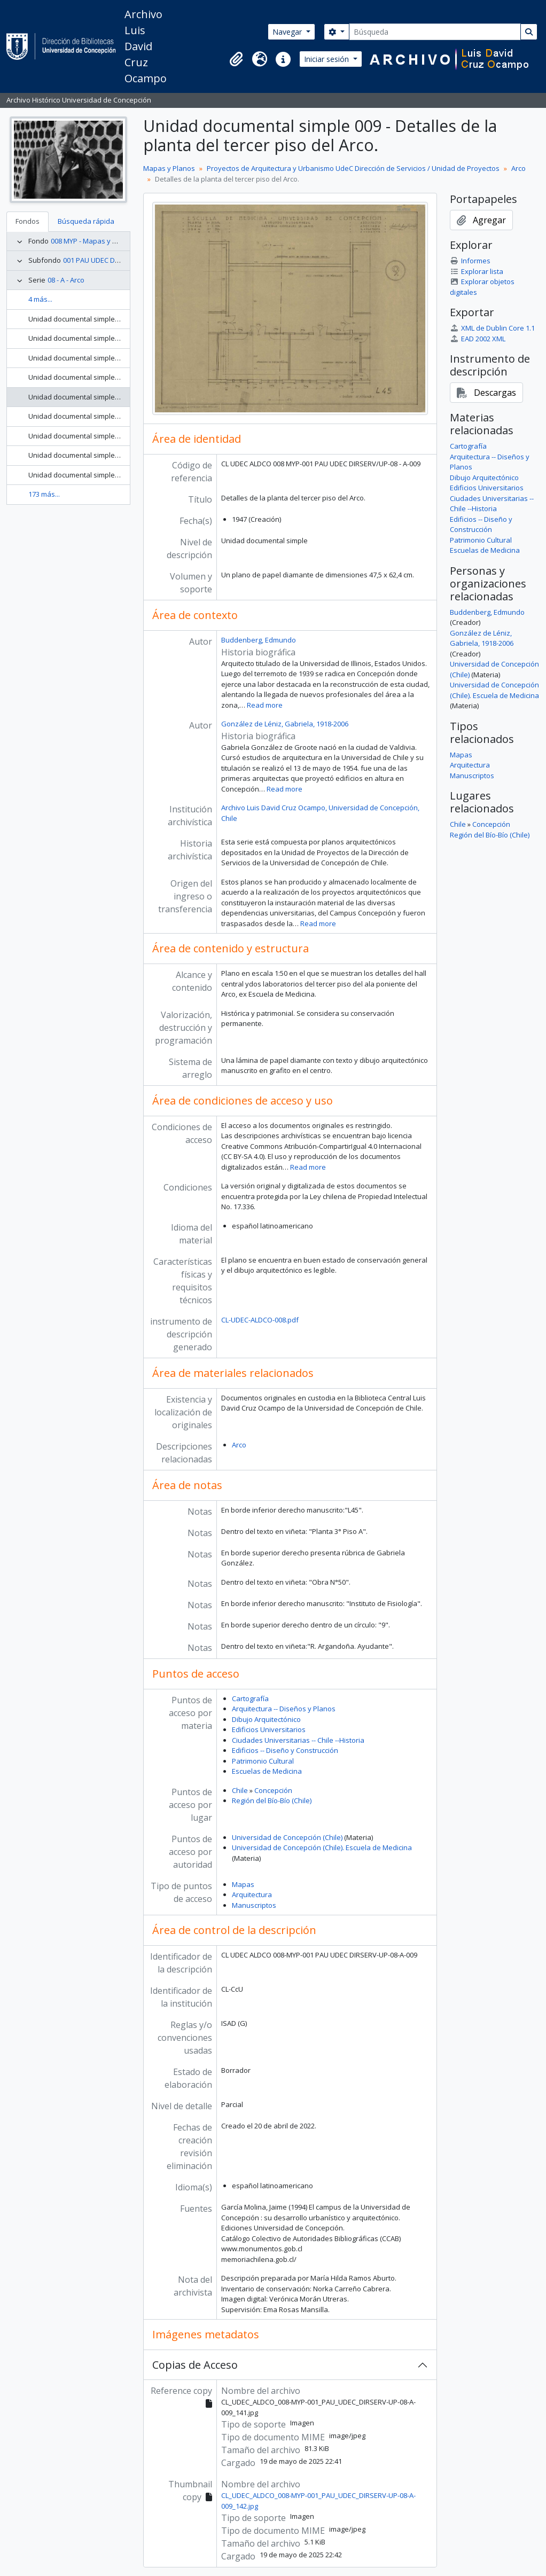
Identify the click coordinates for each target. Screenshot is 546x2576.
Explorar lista (476, 271)
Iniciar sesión (327, 59)
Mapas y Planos (169, 168)
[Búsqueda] (435, 32)
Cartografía (250, 1698)
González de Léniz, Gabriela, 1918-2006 (284, 724)
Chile (240, 1790)
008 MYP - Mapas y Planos (93, 241)
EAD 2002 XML (477, 338)
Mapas (243, 1884)
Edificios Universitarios (269, 1729)
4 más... (40, 299)
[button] (236, 59)
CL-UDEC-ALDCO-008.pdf (260, 1320)
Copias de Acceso (195, 2365)
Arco (518, 168)
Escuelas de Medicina (267, 1771)
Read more (265, 705)
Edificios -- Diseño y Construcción (285, 1750)
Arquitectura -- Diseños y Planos (284, 1708)
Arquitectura (252, 1894)
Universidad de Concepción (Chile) (287, 1837)
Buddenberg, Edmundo (258, 640)
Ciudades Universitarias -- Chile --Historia (298, 1740)
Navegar (288, 32)
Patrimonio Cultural (263, 1761)
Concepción (273, 1790)
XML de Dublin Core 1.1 (492, 328)
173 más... (44, 494)
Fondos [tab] (27, 221)
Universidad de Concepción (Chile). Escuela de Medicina (322, 1847)
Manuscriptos (254, 1905)
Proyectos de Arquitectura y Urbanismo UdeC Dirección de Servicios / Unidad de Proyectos (353, 168)
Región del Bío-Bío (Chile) (271, 1800)
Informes (470, 260)
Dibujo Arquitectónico (266, 1719)
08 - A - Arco (66, 280)
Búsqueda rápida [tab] (86, 221)
